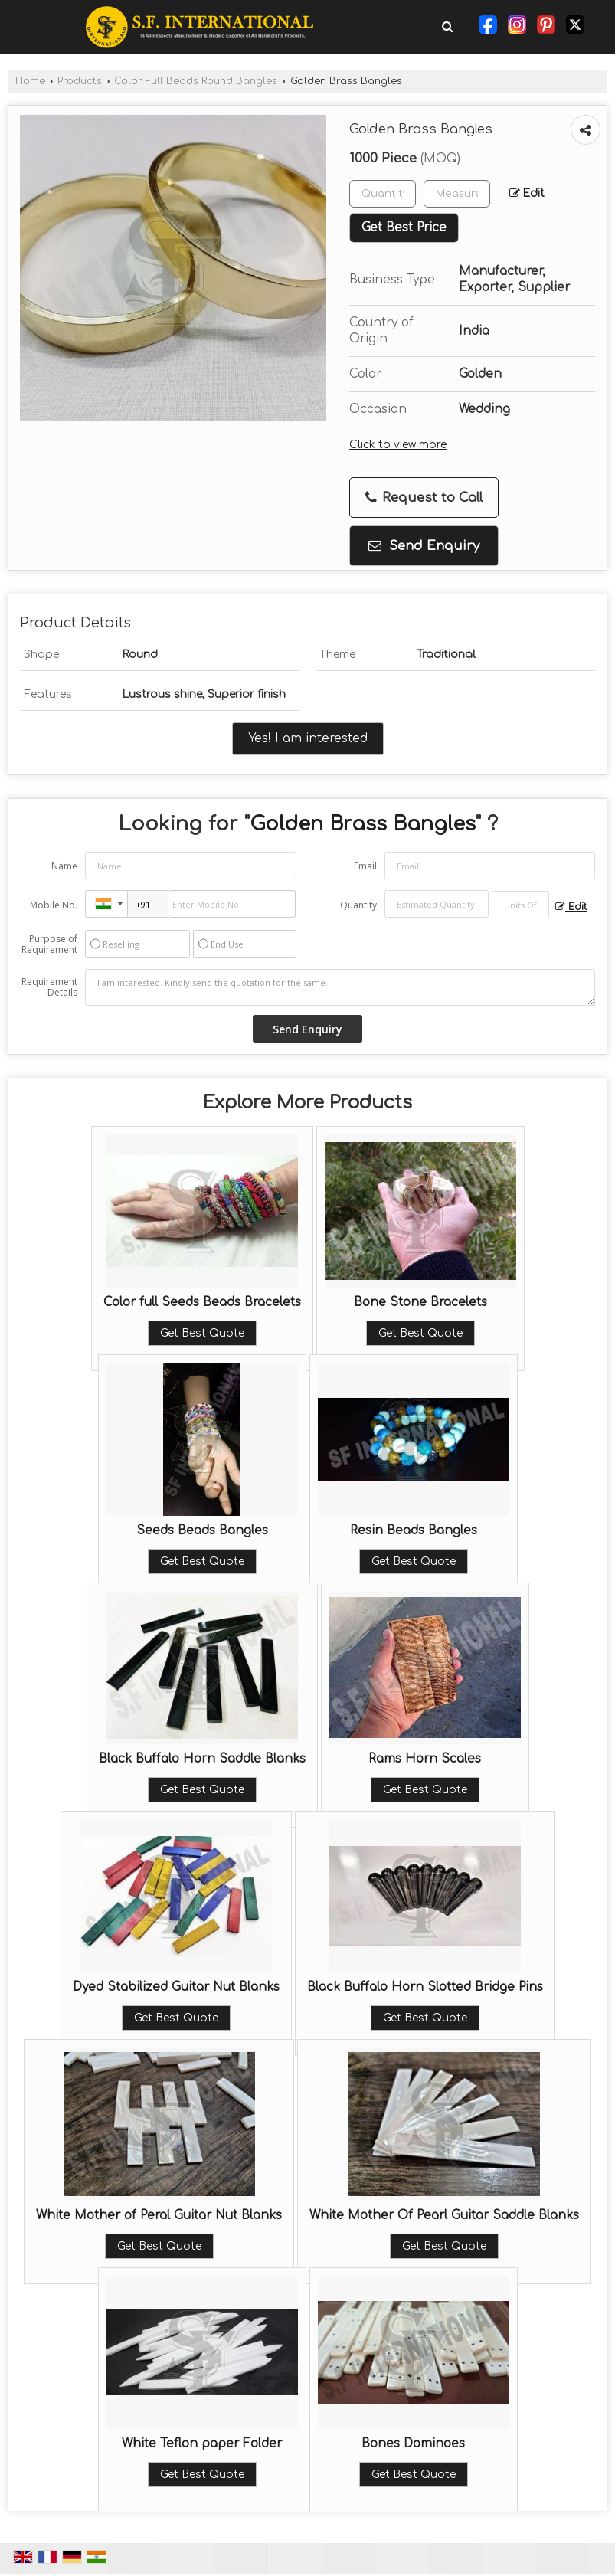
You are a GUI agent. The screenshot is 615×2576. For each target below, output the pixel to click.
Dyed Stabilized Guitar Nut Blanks (176, 1987)
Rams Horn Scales (424, 1759)
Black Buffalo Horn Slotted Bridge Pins (425, 1987)
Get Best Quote (202, 1333)
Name (64, 865)
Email (365, 865)
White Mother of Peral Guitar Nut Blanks (159, 2215)
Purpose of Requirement (49, 944)
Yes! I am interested (308, 738)
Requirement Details (49, 987)
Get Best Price (404, 227)
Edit (527, 193)
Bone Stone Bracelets (420, 1302)
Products (79, 81)
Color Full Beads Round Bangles (195, 81)
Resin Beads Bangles (413, 1530)
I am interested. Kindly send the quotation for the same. (340, 987)
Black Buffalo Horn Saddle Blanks (202, 1759)
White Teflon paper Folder (202, 2443)
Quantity (358, 905)
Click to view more (398, 444)
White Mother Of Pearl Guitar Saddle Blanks (444, 2215)
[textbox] (457, 194)
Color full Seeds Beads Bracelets (202, 1302)
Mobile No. (53, 905)
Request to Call (424, 498)
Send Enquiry (423, 545)
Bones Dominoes (413, 2443)
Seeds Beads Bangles (202, 1530)
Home (30, 81)
